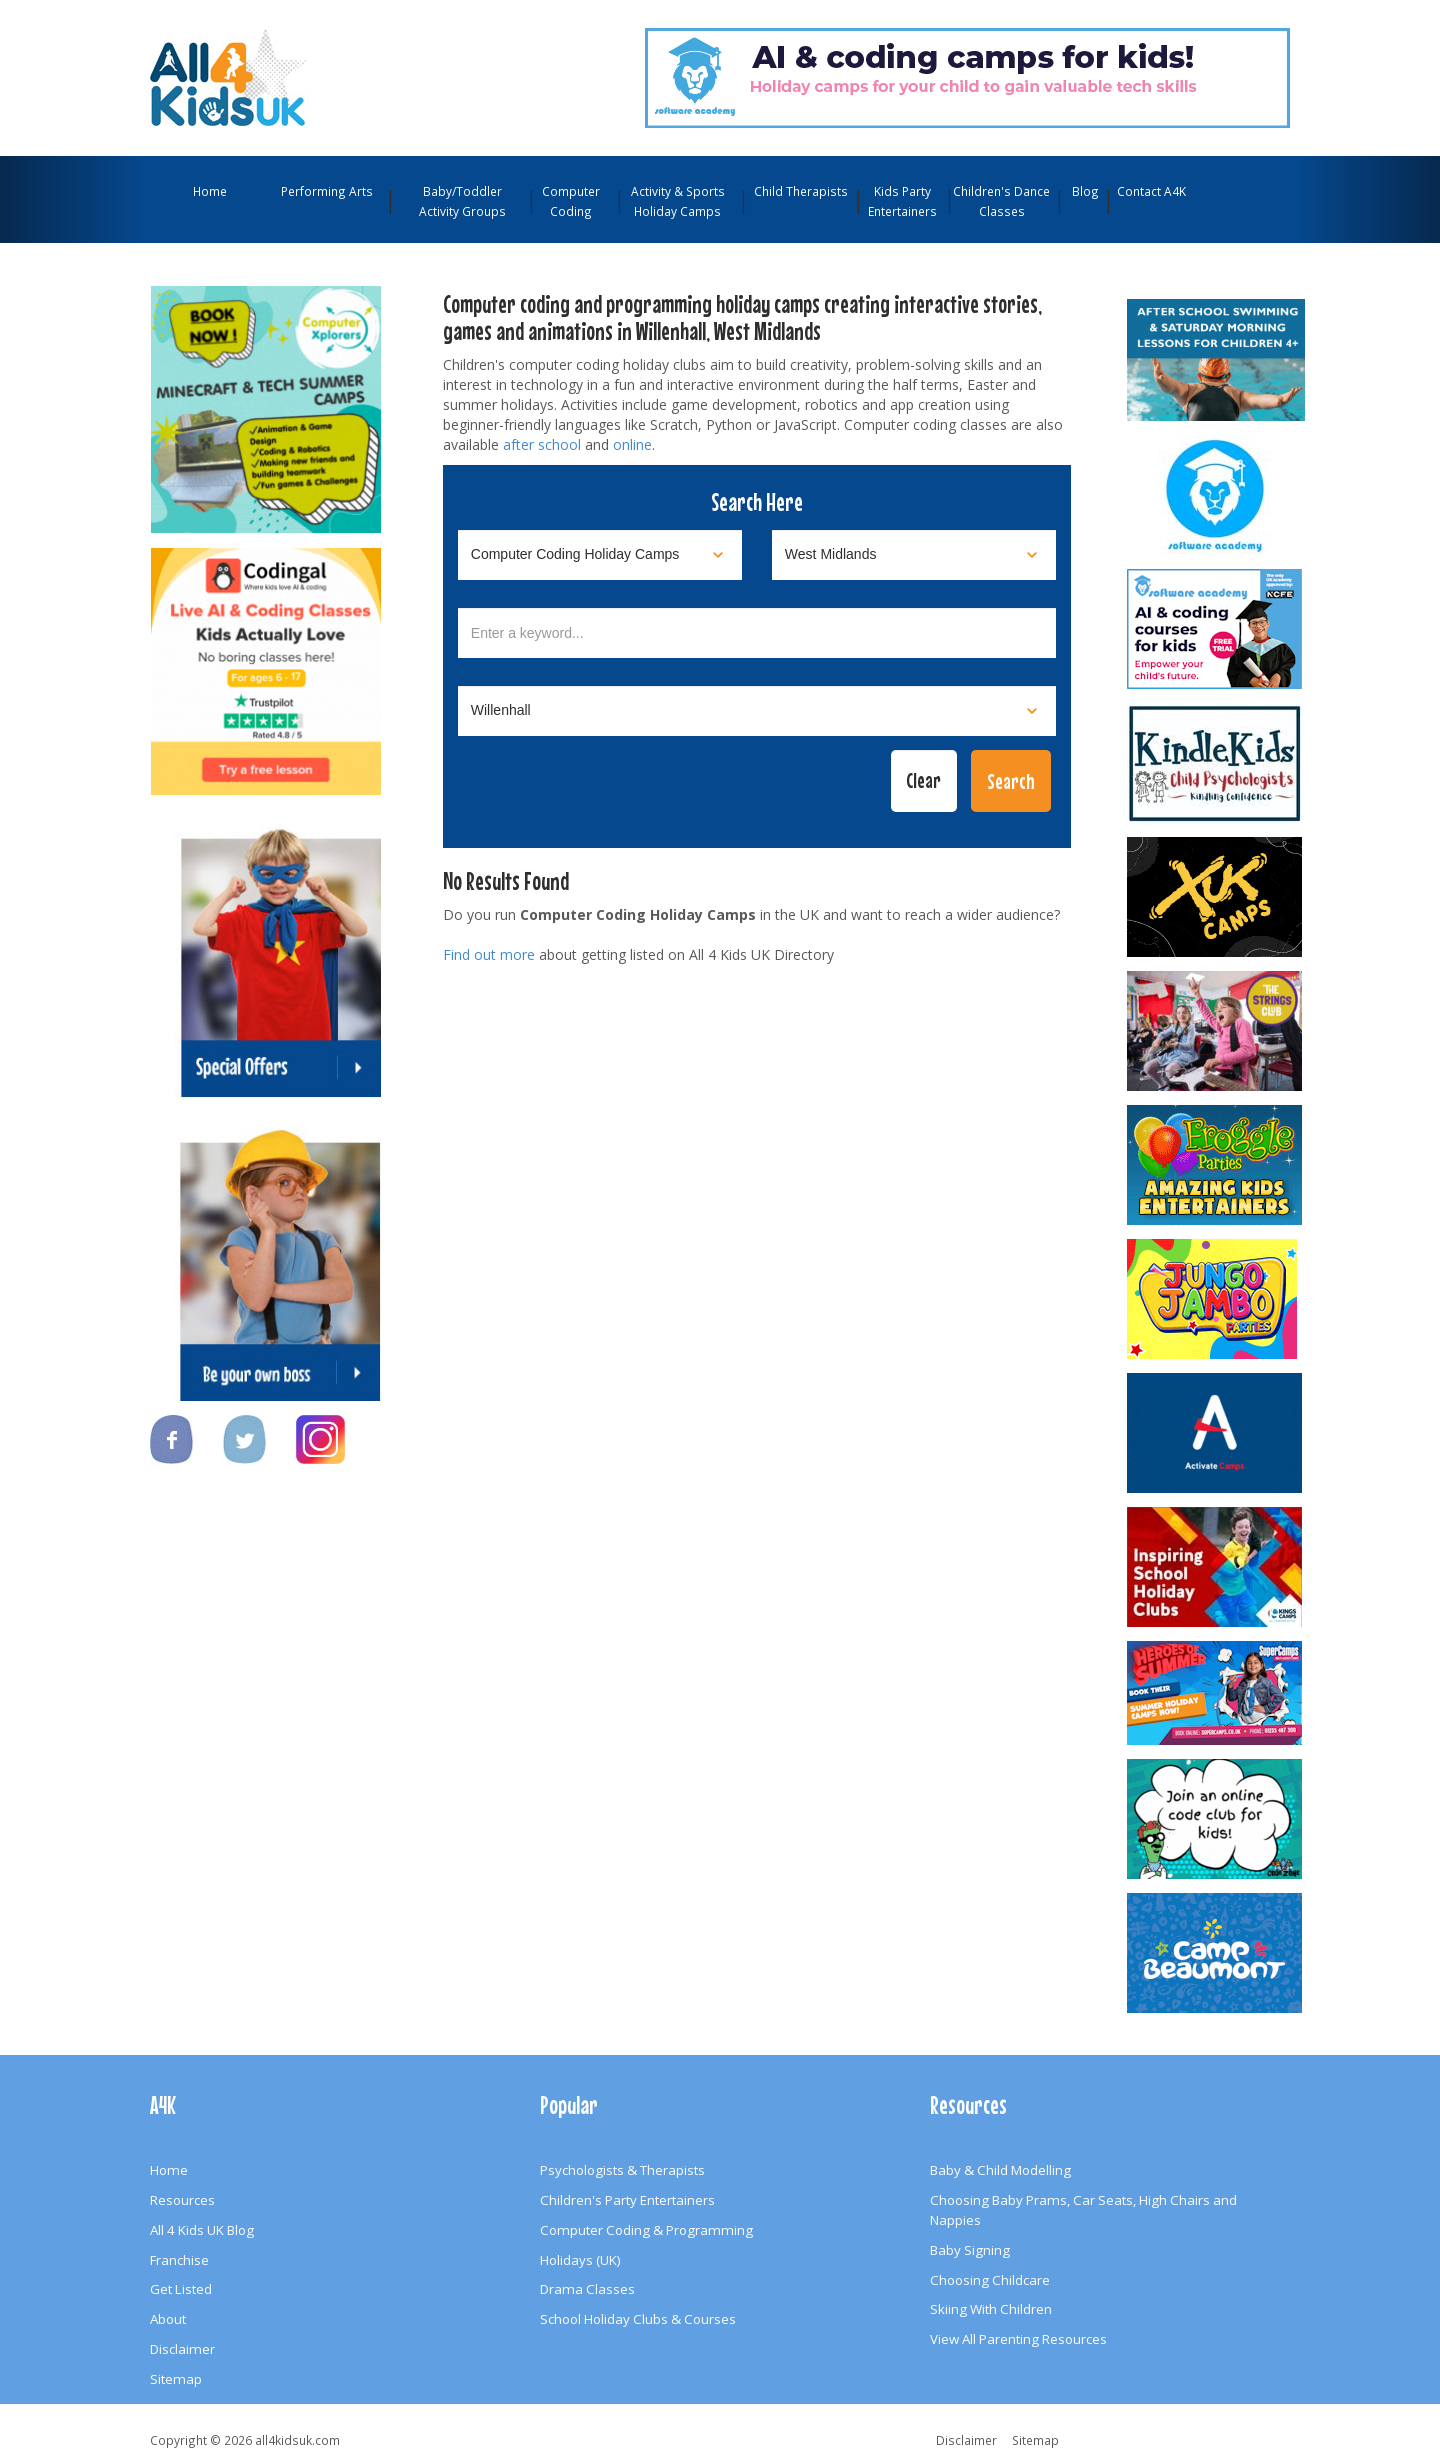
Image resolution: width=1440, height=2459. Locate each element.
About (168, 2319)
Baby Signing (970, 2250)
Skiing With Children (991, 2309)
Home (210, 191)
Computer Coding (571, 201)
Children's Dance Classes (1001, 201)
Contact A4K (1151, 191)
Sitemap (176, 2379)
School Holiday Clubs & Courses (638, 2319)
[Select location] (914, 555)
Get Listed (181, 2289)
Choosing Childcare (990, 2280)
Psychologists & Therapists (622, 2170)
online (632, 444)
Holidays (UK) (580, 2260)
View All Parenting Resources (1018, 2339)
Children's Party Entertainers (627, 2200)
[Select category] (600, 555)
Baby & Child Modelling (1000, 2170)
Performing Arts (327, 191)
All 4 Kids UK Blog (202, 2230)
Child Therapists (801, 191)
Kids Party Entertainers (902, 201)
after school (542, 444)
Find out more (489, 954)
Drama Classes (587, 2289)
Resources (182, 2200)
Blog (1085, 191)
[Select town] (757, 711)
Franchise (179, 2260)
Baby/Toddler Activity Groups (462, 201)
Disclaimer (182, 2349)
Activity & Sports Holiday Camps (678, 201)
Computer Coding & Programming (646, 2230)
